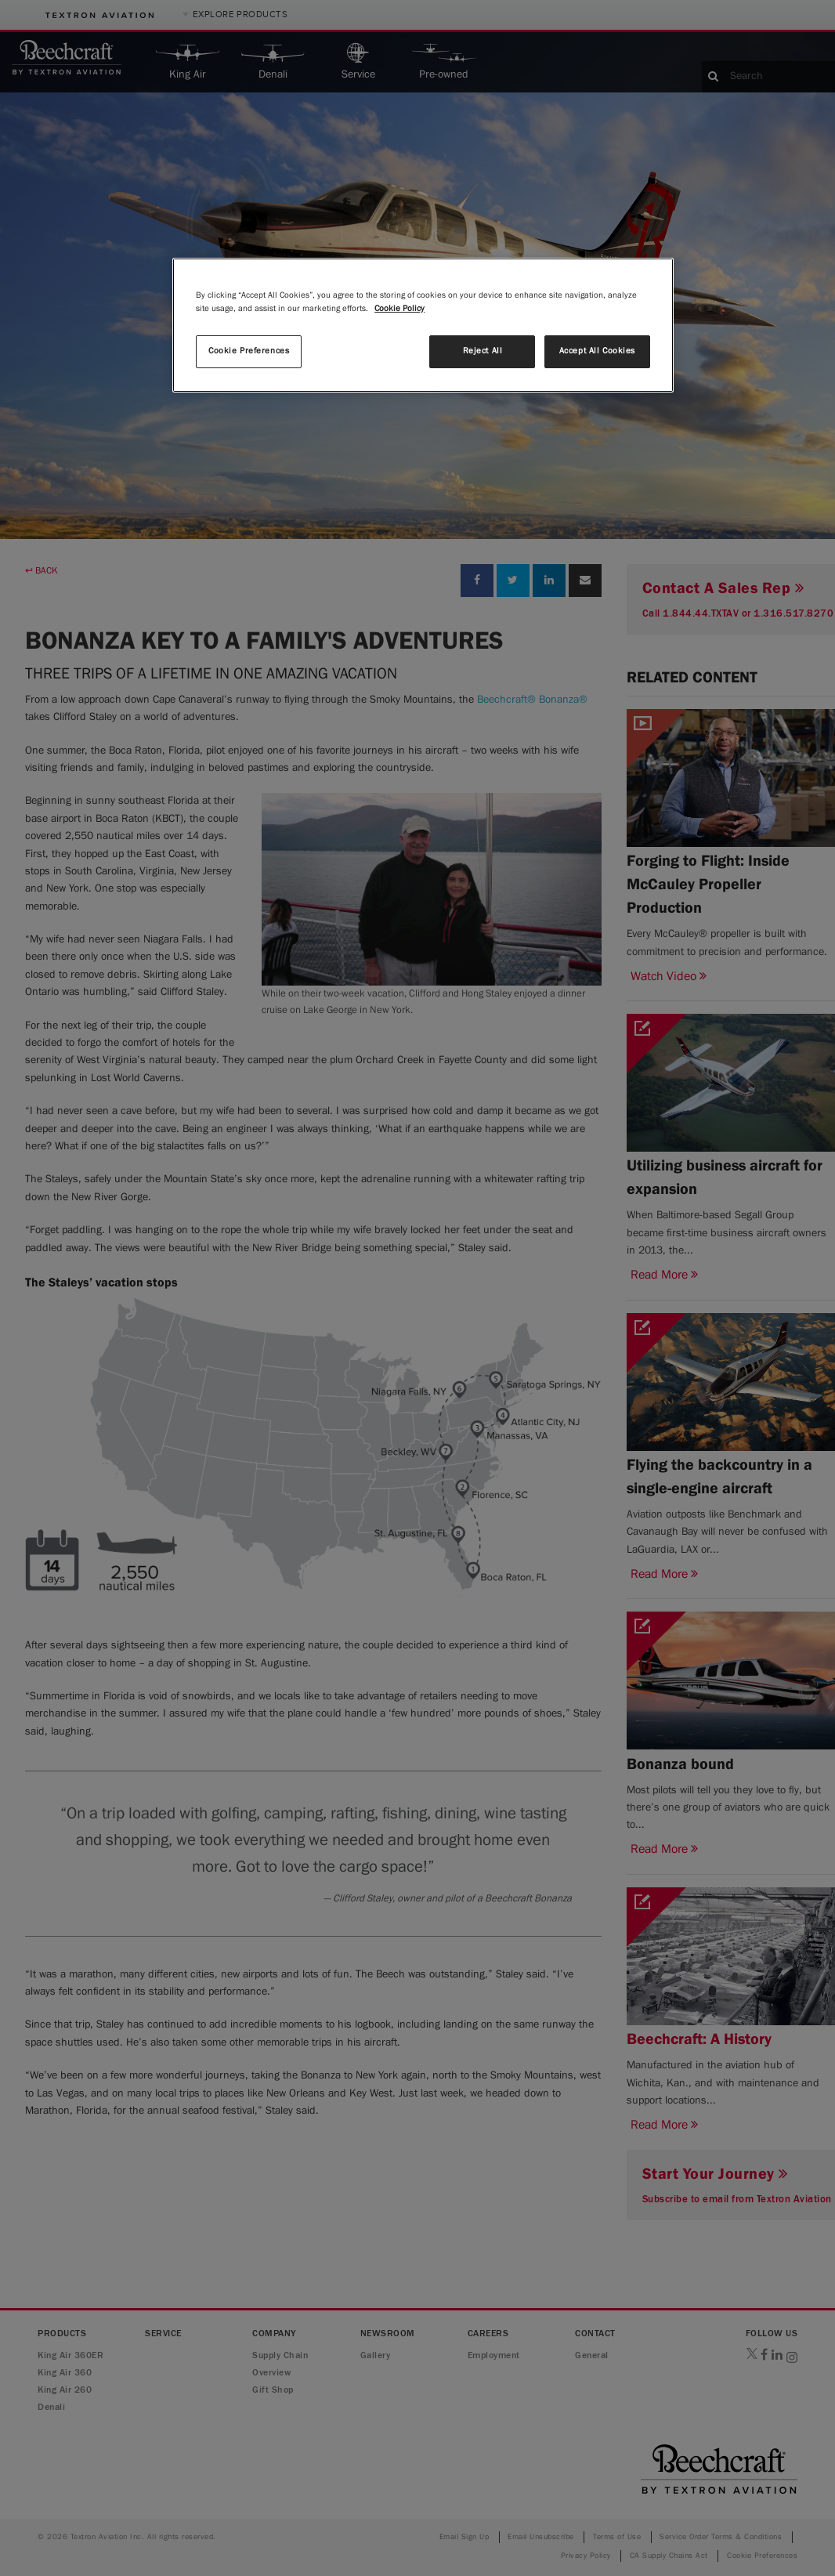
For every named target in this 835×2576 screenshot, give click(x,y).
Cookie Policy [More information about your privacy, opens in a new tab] (399, 308)
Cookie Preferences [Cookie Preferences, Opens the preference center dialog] (248, 351)
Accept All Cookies (597, 351)
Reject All (483, 351)
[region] (423, 325)
